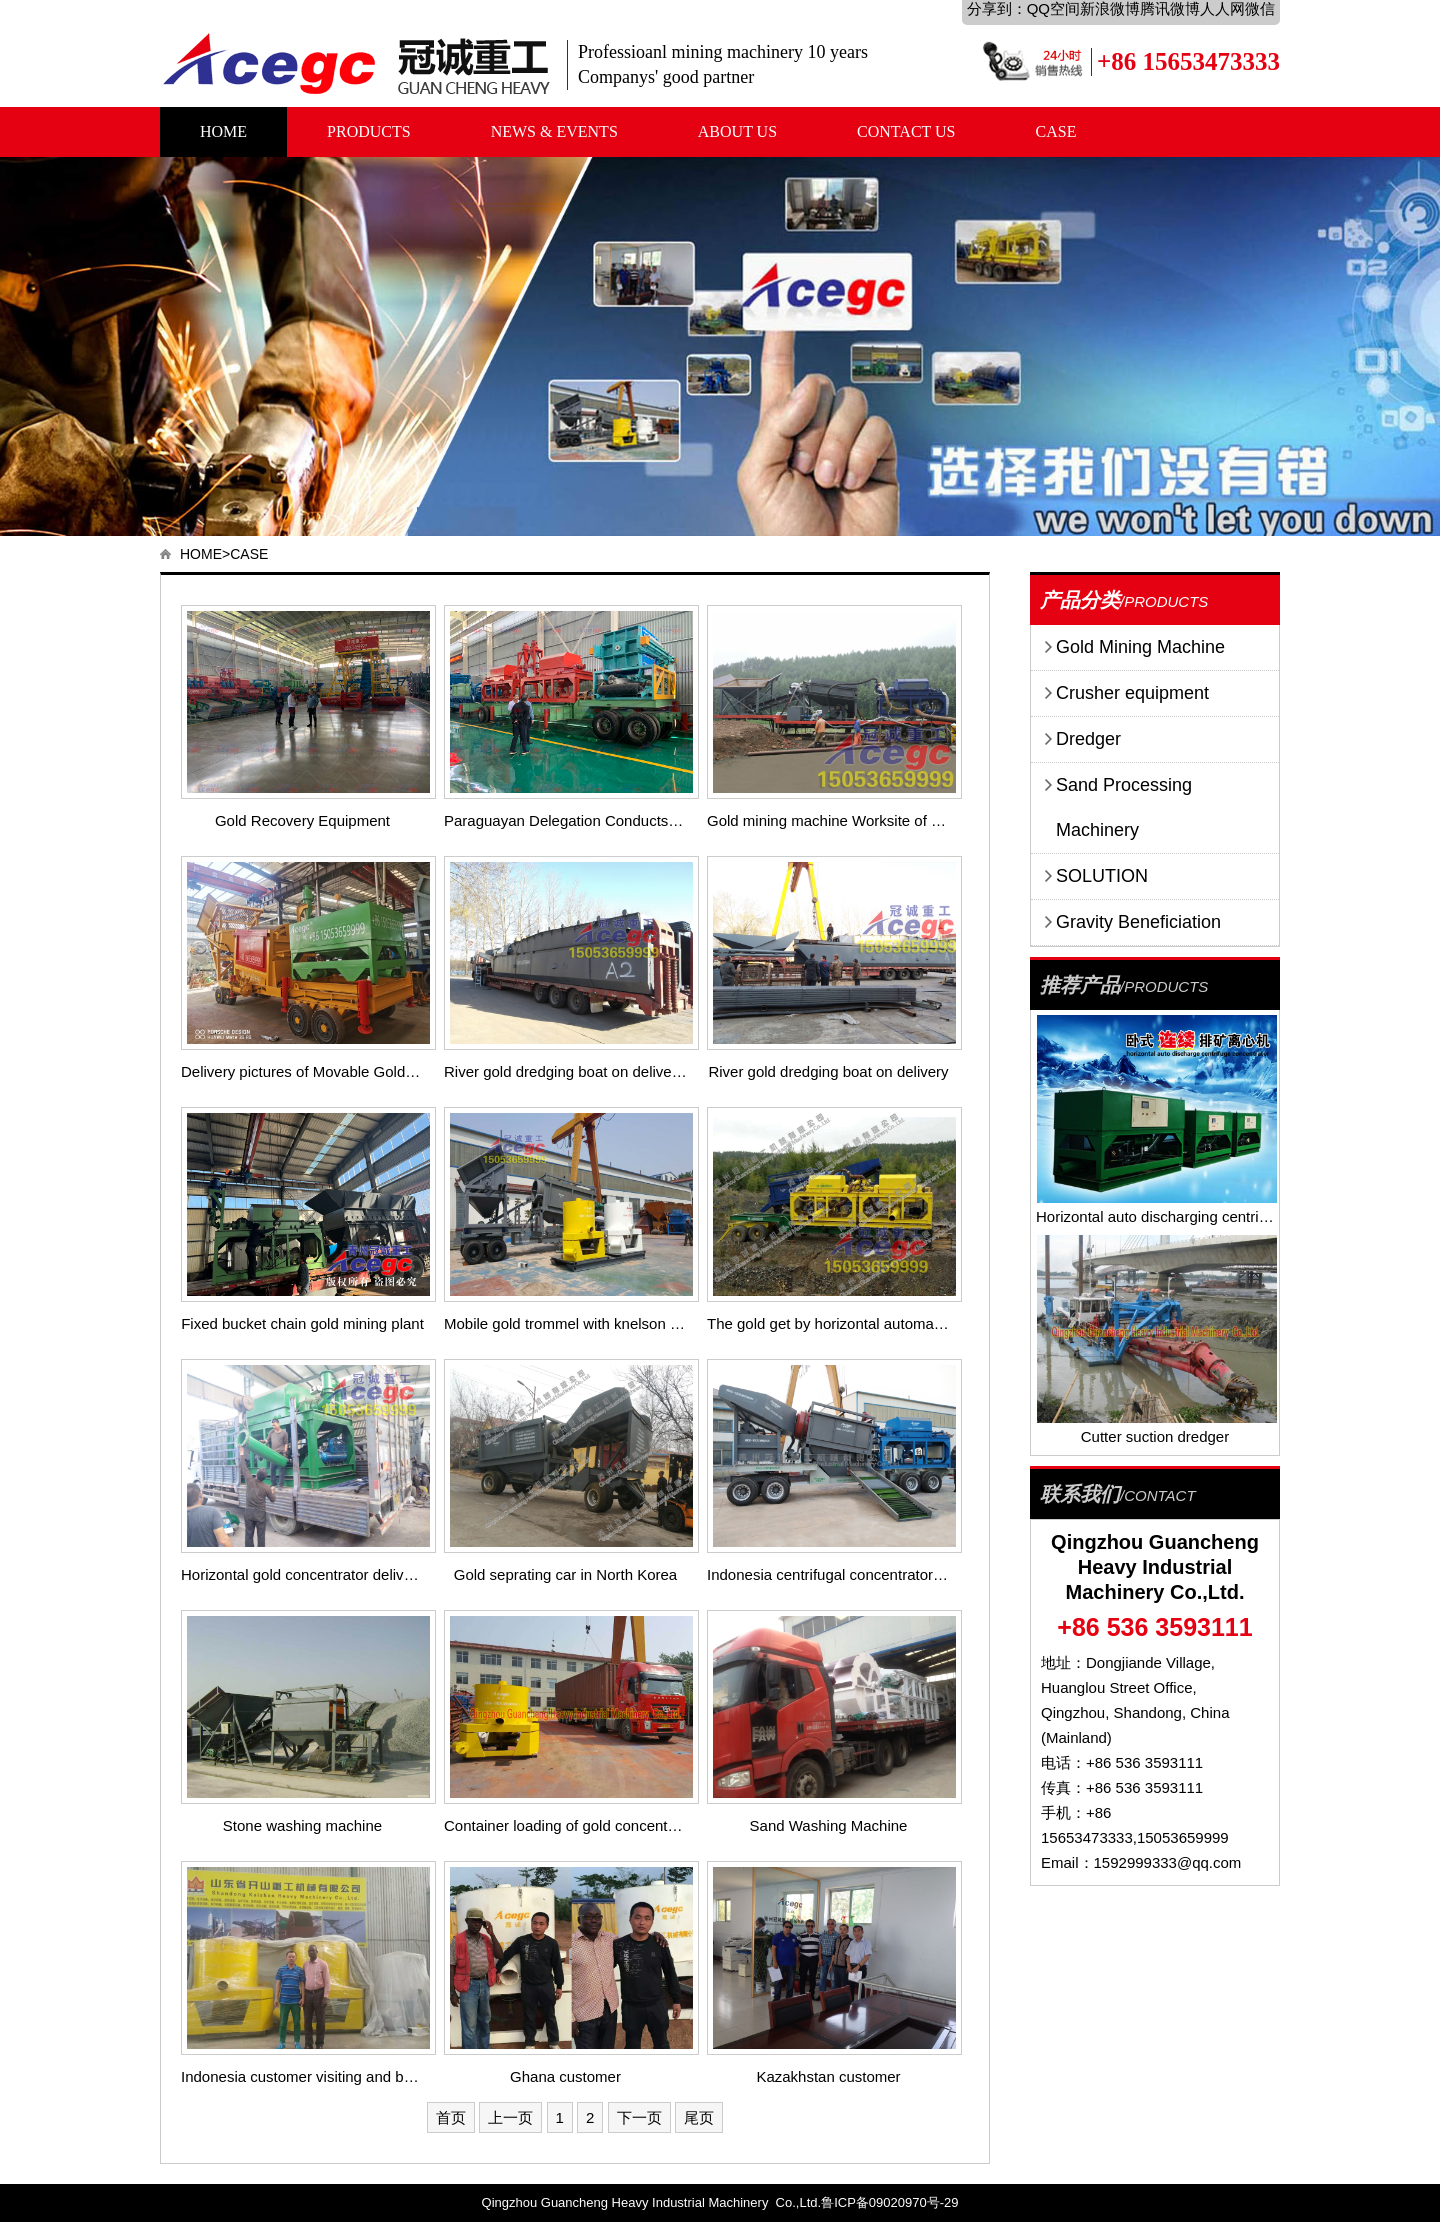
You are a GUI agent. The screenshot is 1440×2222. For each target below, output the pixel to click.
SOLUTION (1102, 876)
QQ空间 (1053, 8)
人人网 (1222, 8)
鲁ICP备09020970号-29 (889, 2202)
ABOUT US (737, 131)
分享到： (997, 8)
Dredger (1088, 739)
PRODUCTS (369, 131)
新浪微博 (1110, 8)
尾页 (699, 2117)
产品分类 (1080, 600)
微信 (1260, 8)
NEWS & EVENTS (554, 131)
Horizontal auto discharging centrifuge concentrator (1205, 1216)
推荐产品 (1080, 985)
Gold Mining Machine (1140, 647)
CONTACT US (906, 131)
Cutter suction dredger (1155, 1436)
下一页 (639, 2117)
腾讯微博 (1170, 8)
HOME (223, 131)
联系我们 (1080, 1494)
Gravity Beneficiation (1138, 922)
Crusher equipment (1132, 693)
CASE (1056, 131)
